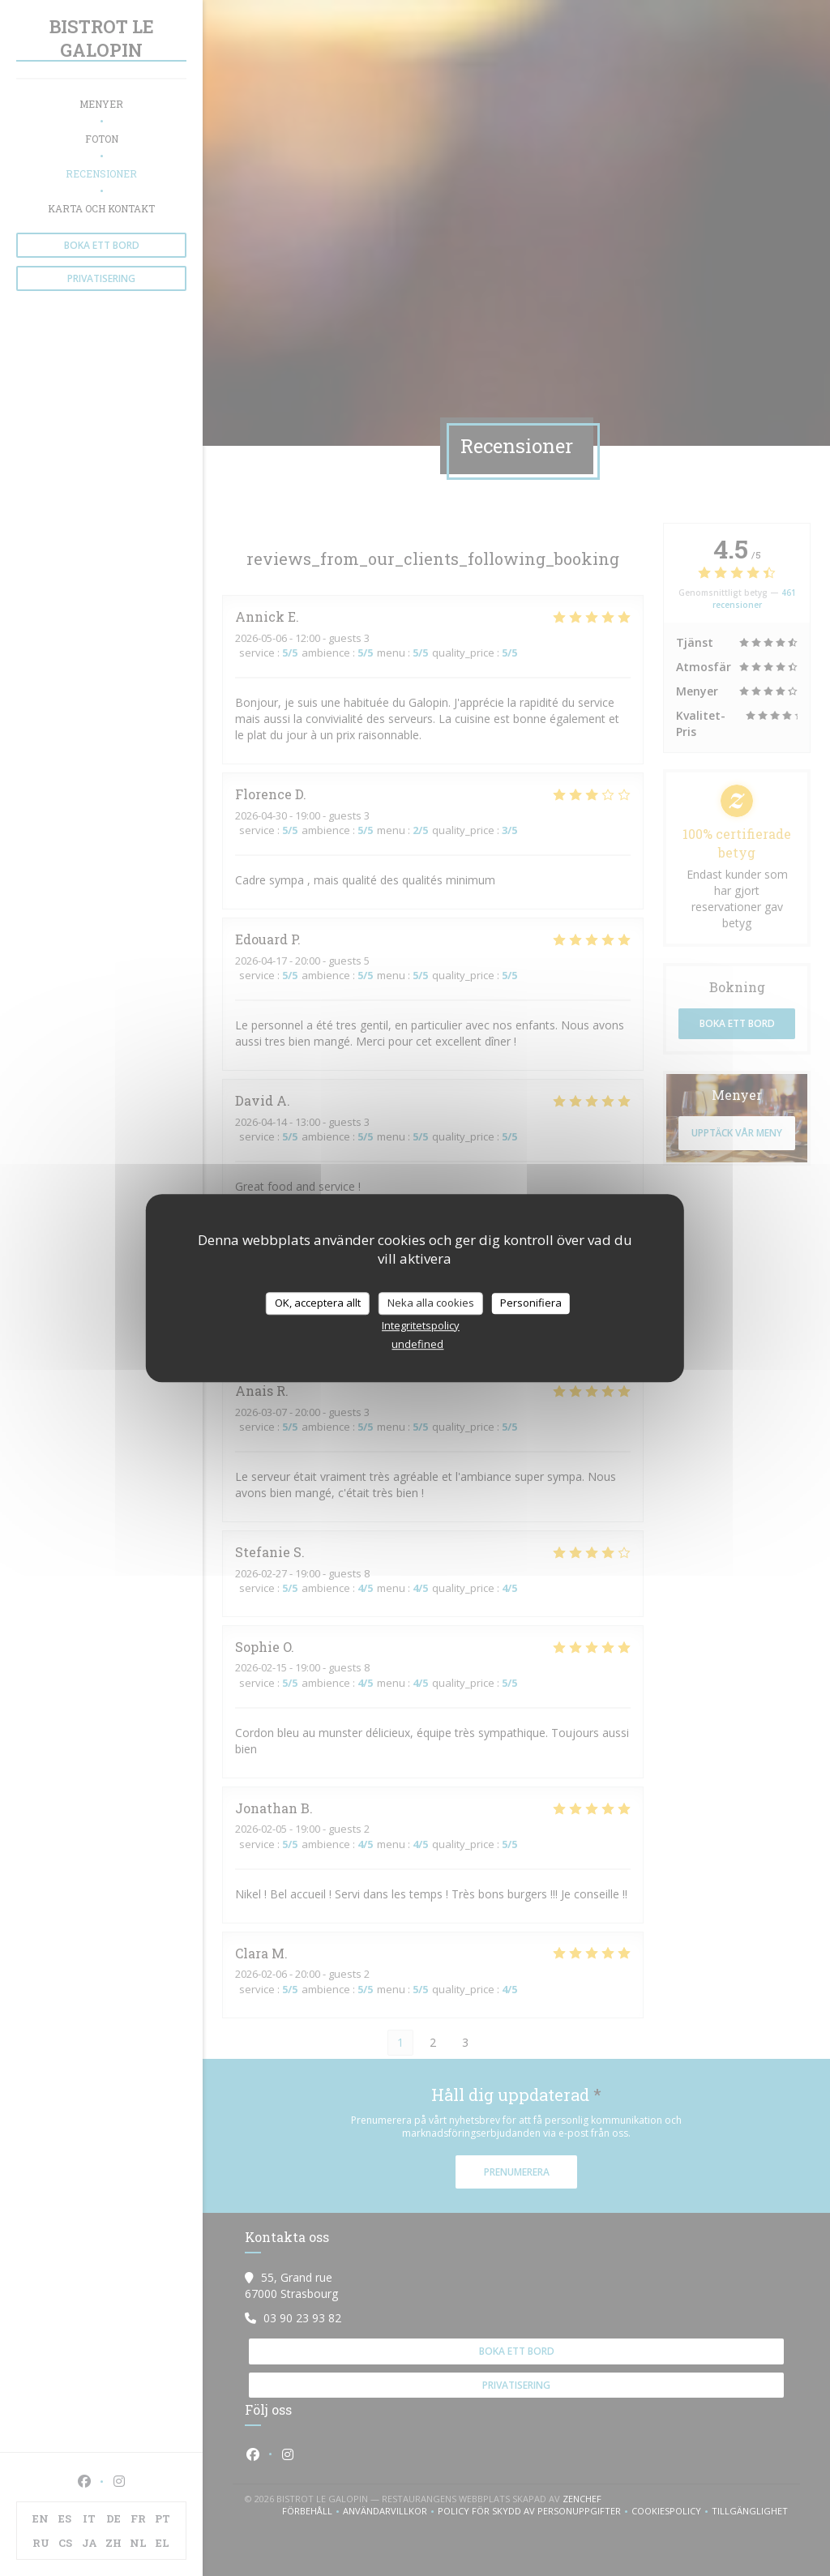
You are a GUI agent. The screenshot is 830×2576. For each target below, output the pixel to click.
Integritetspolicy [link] (421, 1325)
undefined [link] (417, 1344)
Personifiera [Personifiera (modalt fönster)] (531, 1302)
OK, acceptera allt (318, 1302)
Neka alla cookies (430, 1302)
